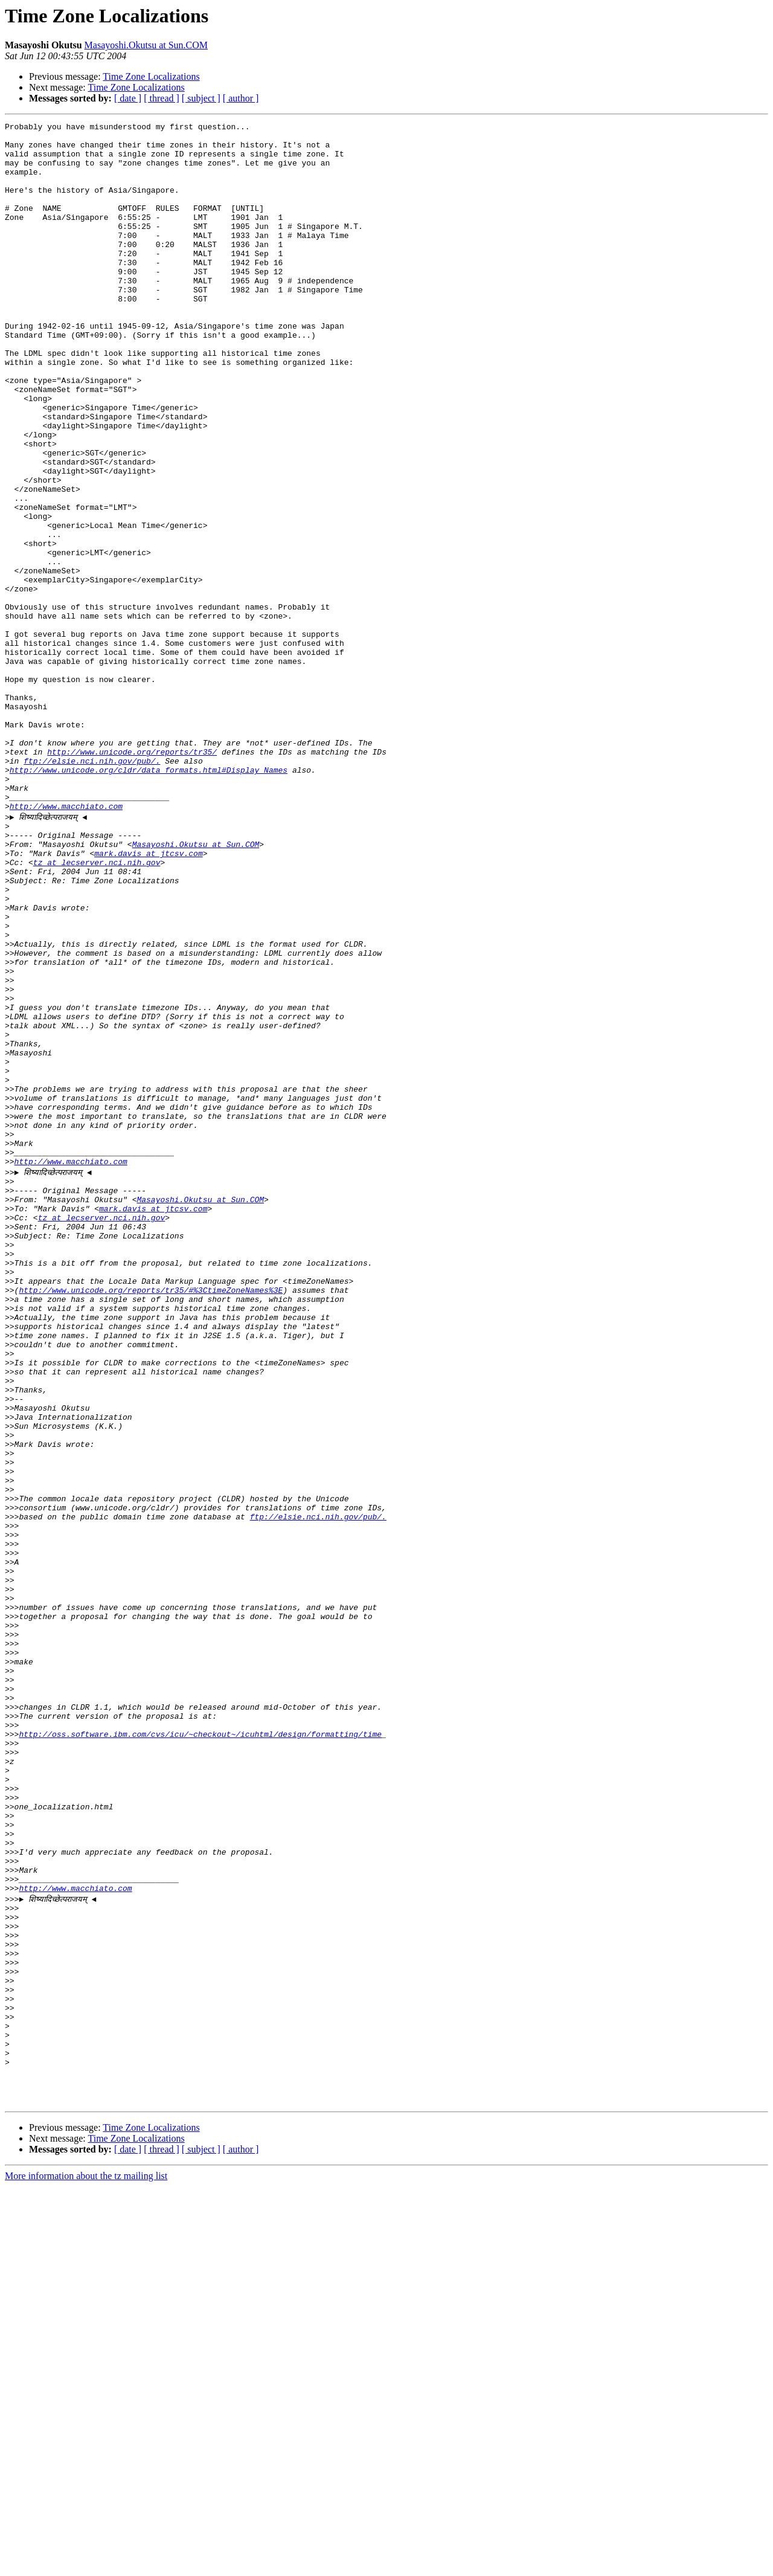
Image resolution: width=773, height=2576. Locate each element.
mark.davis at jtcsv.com (148, 998)
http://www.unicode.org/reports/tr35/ (132, 878)
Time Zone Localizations (151, 76)
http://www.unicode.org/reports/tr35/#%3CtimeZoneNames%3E (151, 1520)
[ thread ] (161, 98)
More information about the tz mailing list (86, 2565)
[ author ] (241, 98)
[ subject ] (201, 98)
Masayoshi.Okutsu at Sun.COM (146, 45)
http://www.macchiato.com (66, 943)
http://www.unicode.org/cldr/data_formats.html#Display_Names (148, 900)
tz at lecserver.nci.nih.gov (97, 1008)
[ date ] (127, 98)
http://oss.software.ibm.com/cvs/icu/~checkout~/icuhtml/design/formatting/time (200, 2052)
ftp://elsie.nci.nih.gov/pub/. (92, 889)
